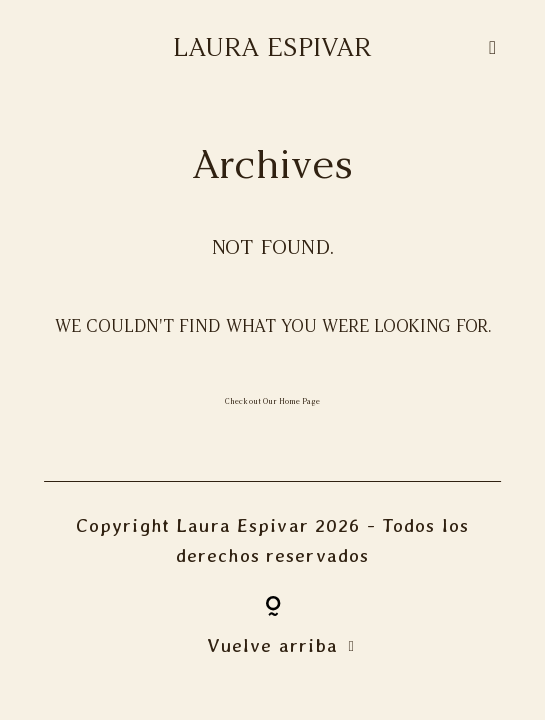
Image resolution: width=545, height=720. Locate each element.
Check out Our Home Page (272, 401)
